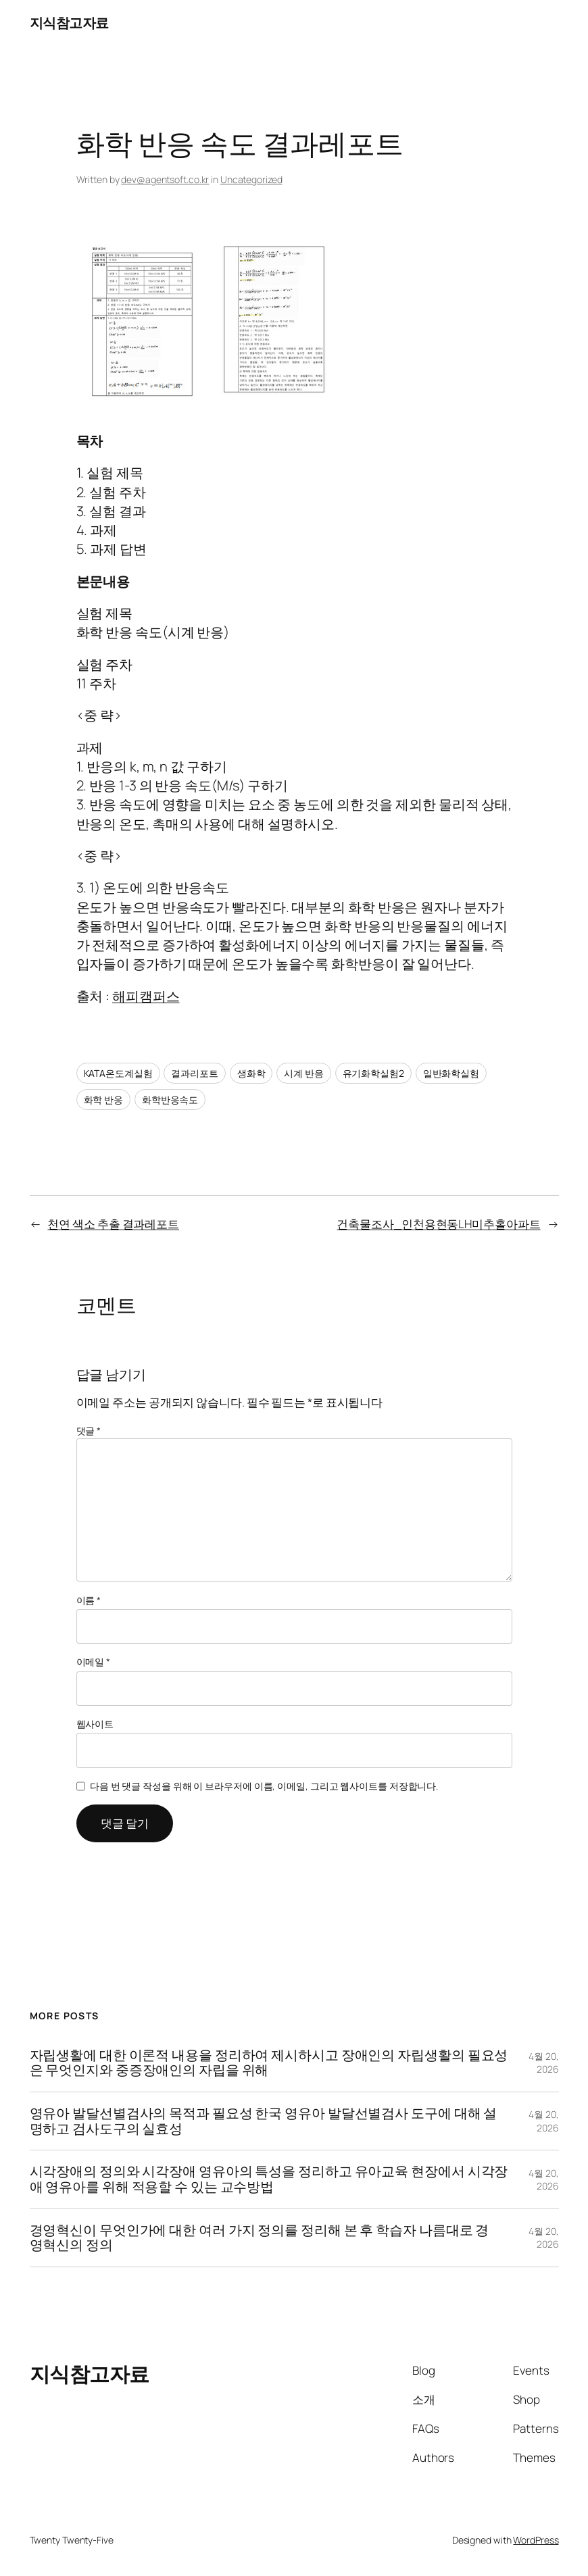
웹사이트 (95, 1723)
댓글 (88, 1430)
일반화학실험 (451, 1073)
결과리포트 (194, 1073)
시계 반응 (304, 1073)
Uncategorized (251, 179)
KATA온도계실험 (118, 1073)
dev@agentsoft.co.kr (165, 179)
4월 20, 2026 (543, 2063)
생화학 (251, 1073)
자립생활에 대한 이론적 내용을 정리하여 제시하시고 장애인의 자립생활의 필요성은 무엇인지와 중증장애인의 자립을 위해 (269, 2063)
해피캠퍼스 (146, 996)
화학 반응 (104, 1099)
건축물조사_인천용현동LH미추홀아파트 (438, 1224)
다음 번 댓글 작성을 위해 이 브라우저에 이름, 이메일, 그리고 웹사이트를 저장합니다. (264, 1785)
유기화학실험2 (373, 1073)
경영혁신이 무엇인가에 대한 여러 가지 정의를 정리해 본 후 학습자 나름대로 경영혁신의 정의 (259, 2238)
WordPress (535, 2539)
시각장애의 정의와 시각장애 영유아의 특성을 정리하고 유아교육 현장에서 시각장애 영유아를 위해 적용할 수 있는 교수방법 (269, 2179)
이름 (88, 1600)
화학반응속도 (170, 1099)
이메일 (93, 1661)
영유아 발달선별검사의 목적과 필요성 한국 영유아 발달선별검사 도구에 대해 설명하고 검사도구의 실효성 (263, 2121)
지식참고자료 (69, 23)
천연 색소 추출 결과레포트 (113, 1224)
